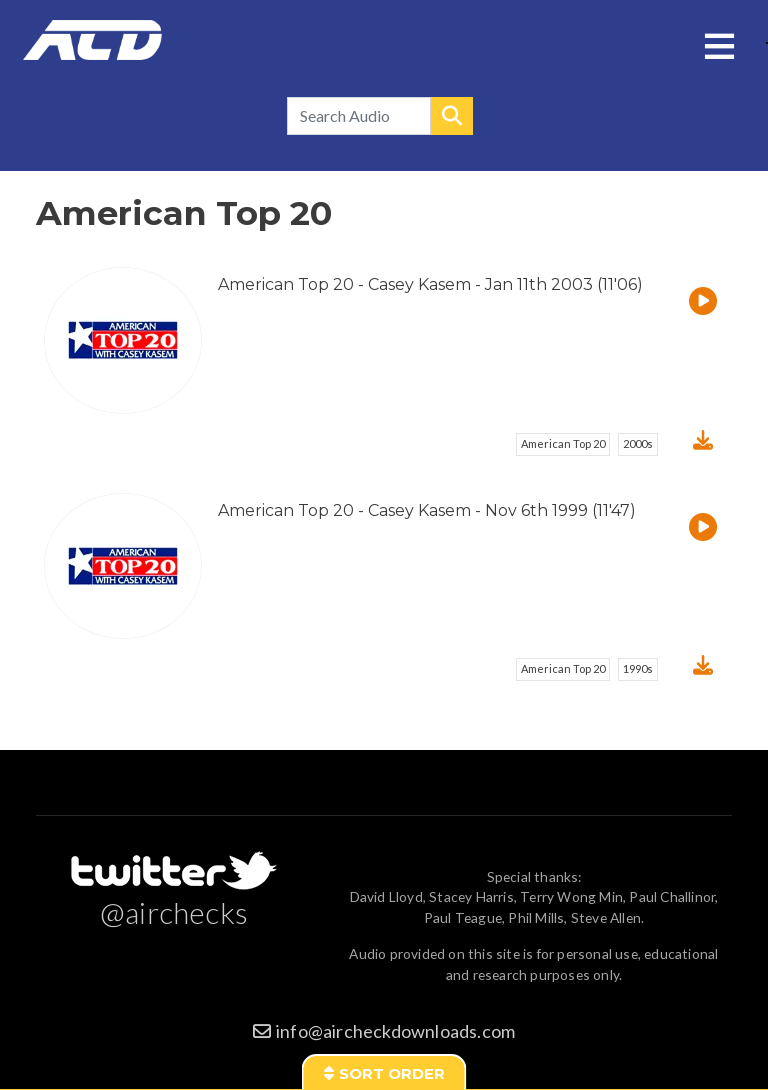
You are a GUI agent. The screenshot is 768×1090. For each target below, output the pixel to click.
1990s (638, 668)
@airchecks (174, 912)
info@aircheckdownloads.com (395, 1031)
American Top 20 (563, 443)
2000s (638, 443)
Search (452, 116)
